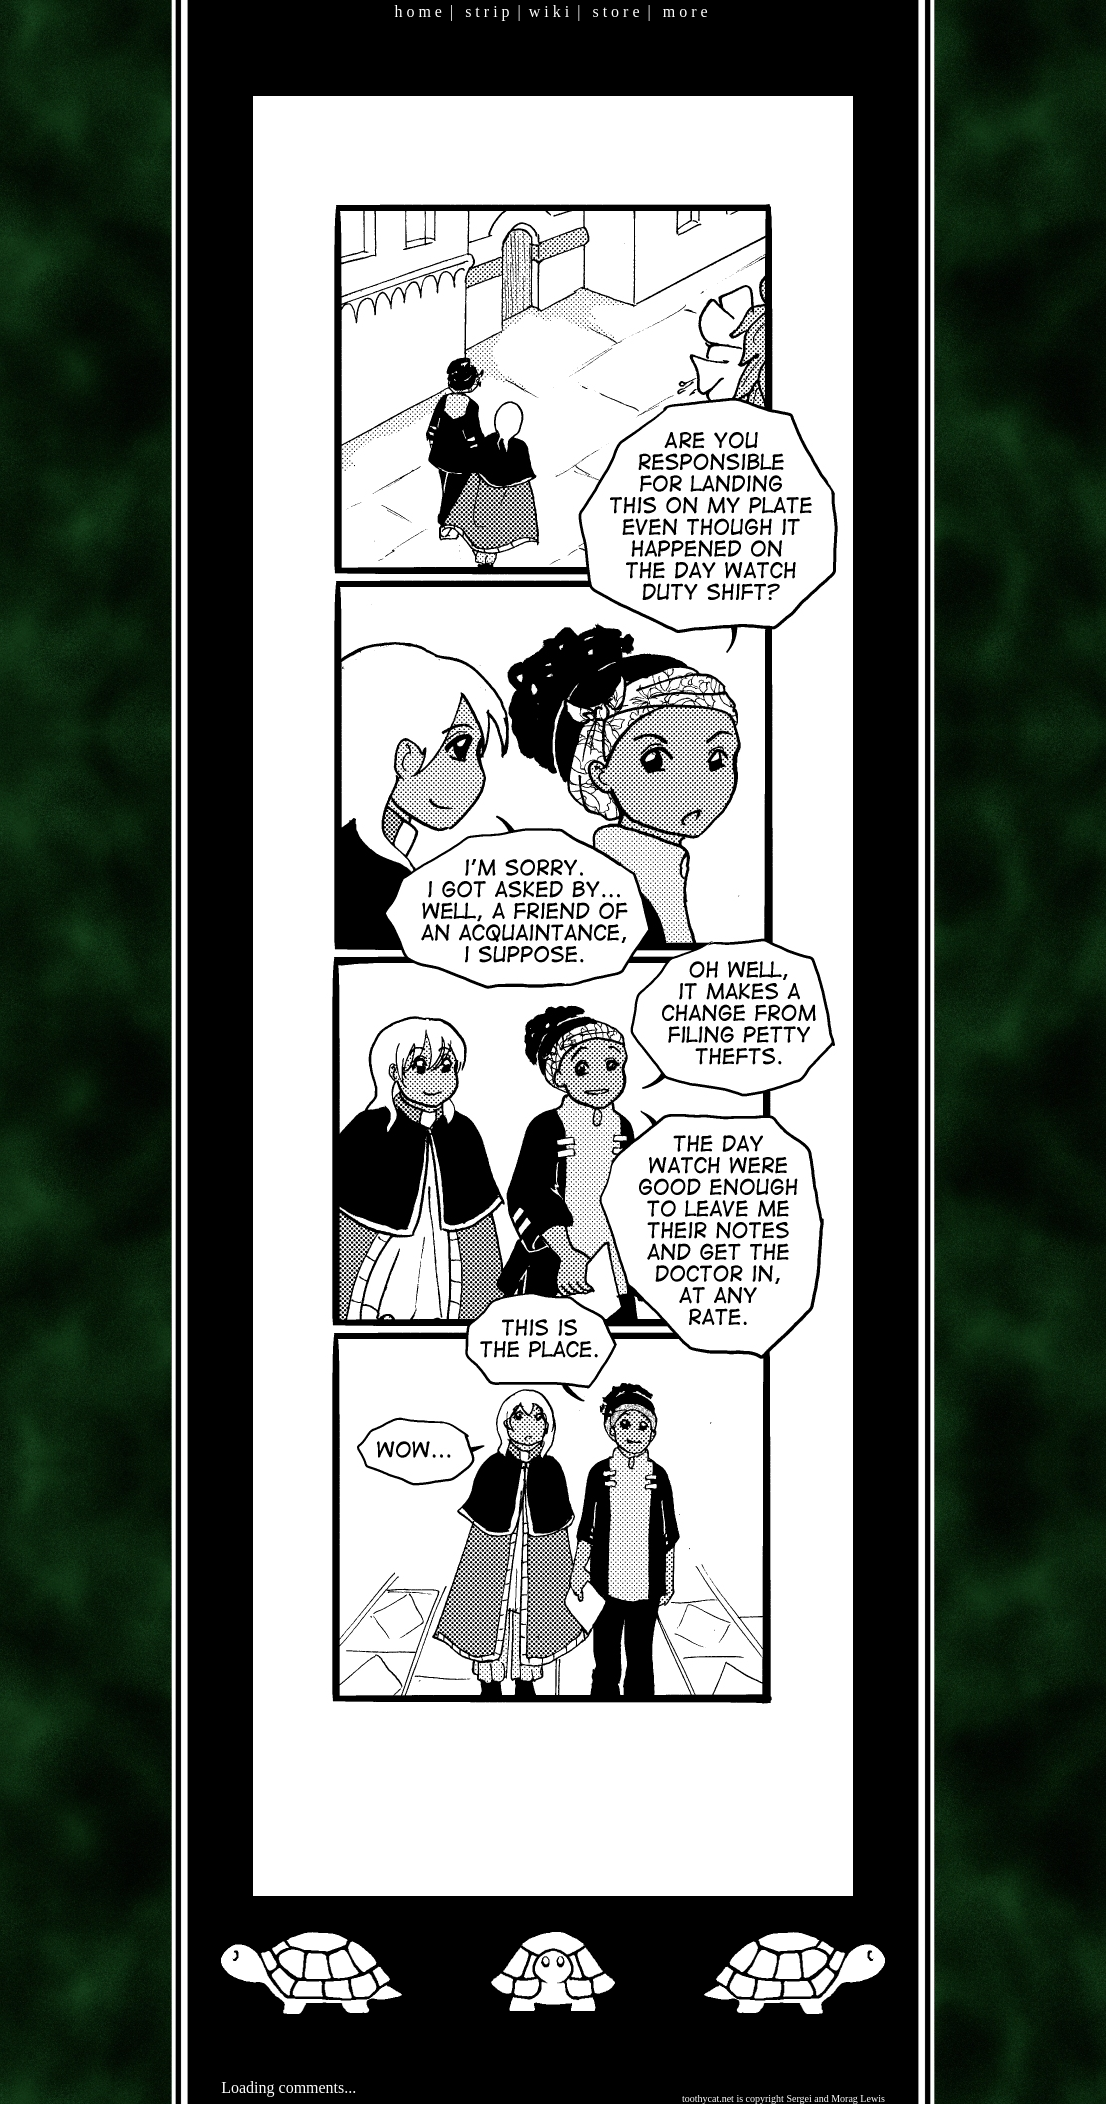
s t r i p (487, 11)
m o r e (685, 11)
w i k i (549, 11)
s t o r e (615, 11)
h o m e (418, 11)
